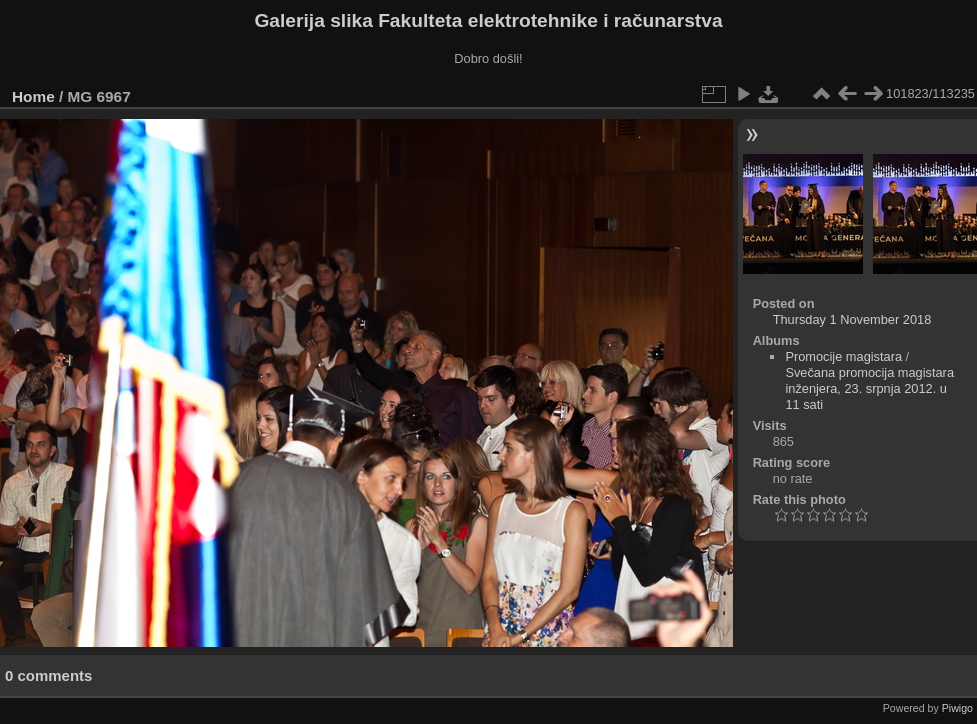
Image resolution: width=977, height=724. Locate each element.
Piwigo (957, 708)
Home (33, 96)
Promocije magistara (843, 356)
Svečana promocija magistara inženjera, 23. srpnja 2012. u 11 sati (869, 388)
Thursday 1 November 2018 (852, 319)
